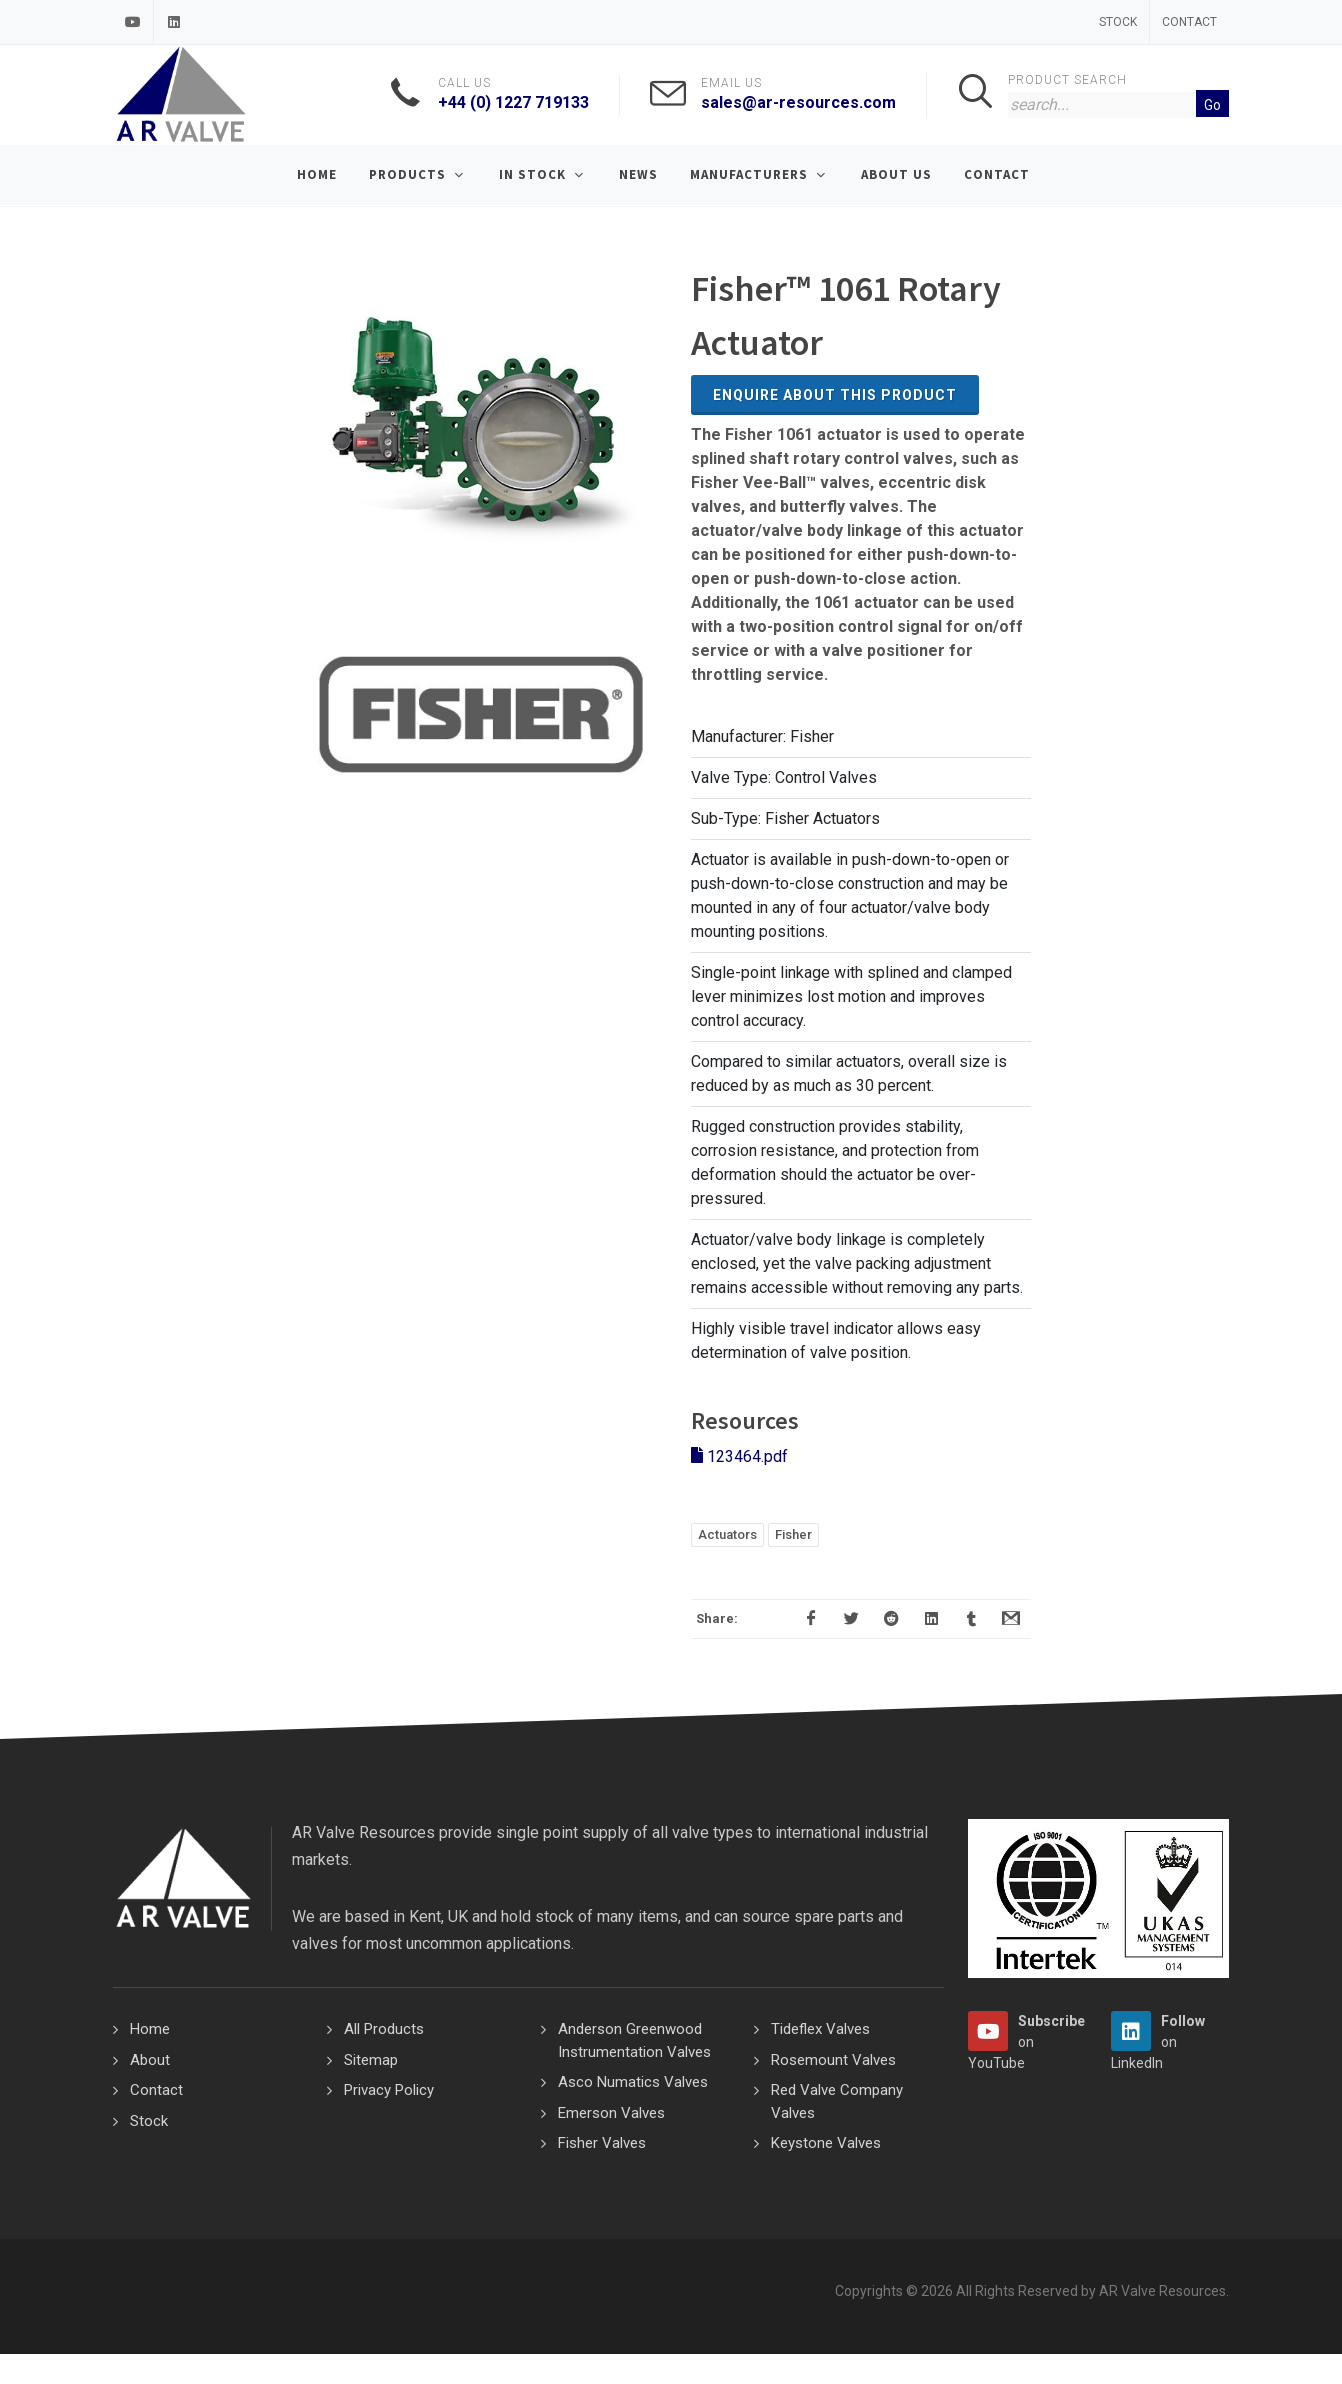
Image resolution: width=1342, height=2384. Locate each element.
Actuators (727, 1534)
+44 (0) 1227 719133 (513, 102)
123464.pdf (739, 1456)
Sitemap (371, 2060)
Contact (1189, 22)
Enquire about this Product (835, 395)
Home (150, 2029)
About (150, 2060)
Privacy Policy (389, 2090)
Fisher (793, 1534)
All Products (384, 2029)
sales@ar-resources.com (798, 102)
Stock (1118, 22)
